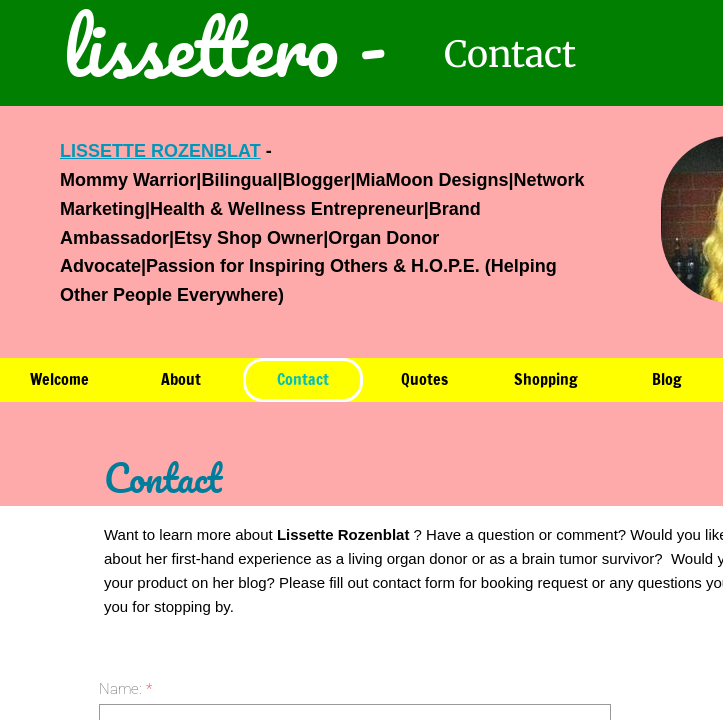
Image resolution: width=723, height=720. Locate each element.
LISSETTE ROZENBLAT (160, 151)
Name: (125, 689)
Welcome (59, 379)
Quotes (424, 379)
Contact (303, 379)
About (181, 379)
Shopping (546, 379)
